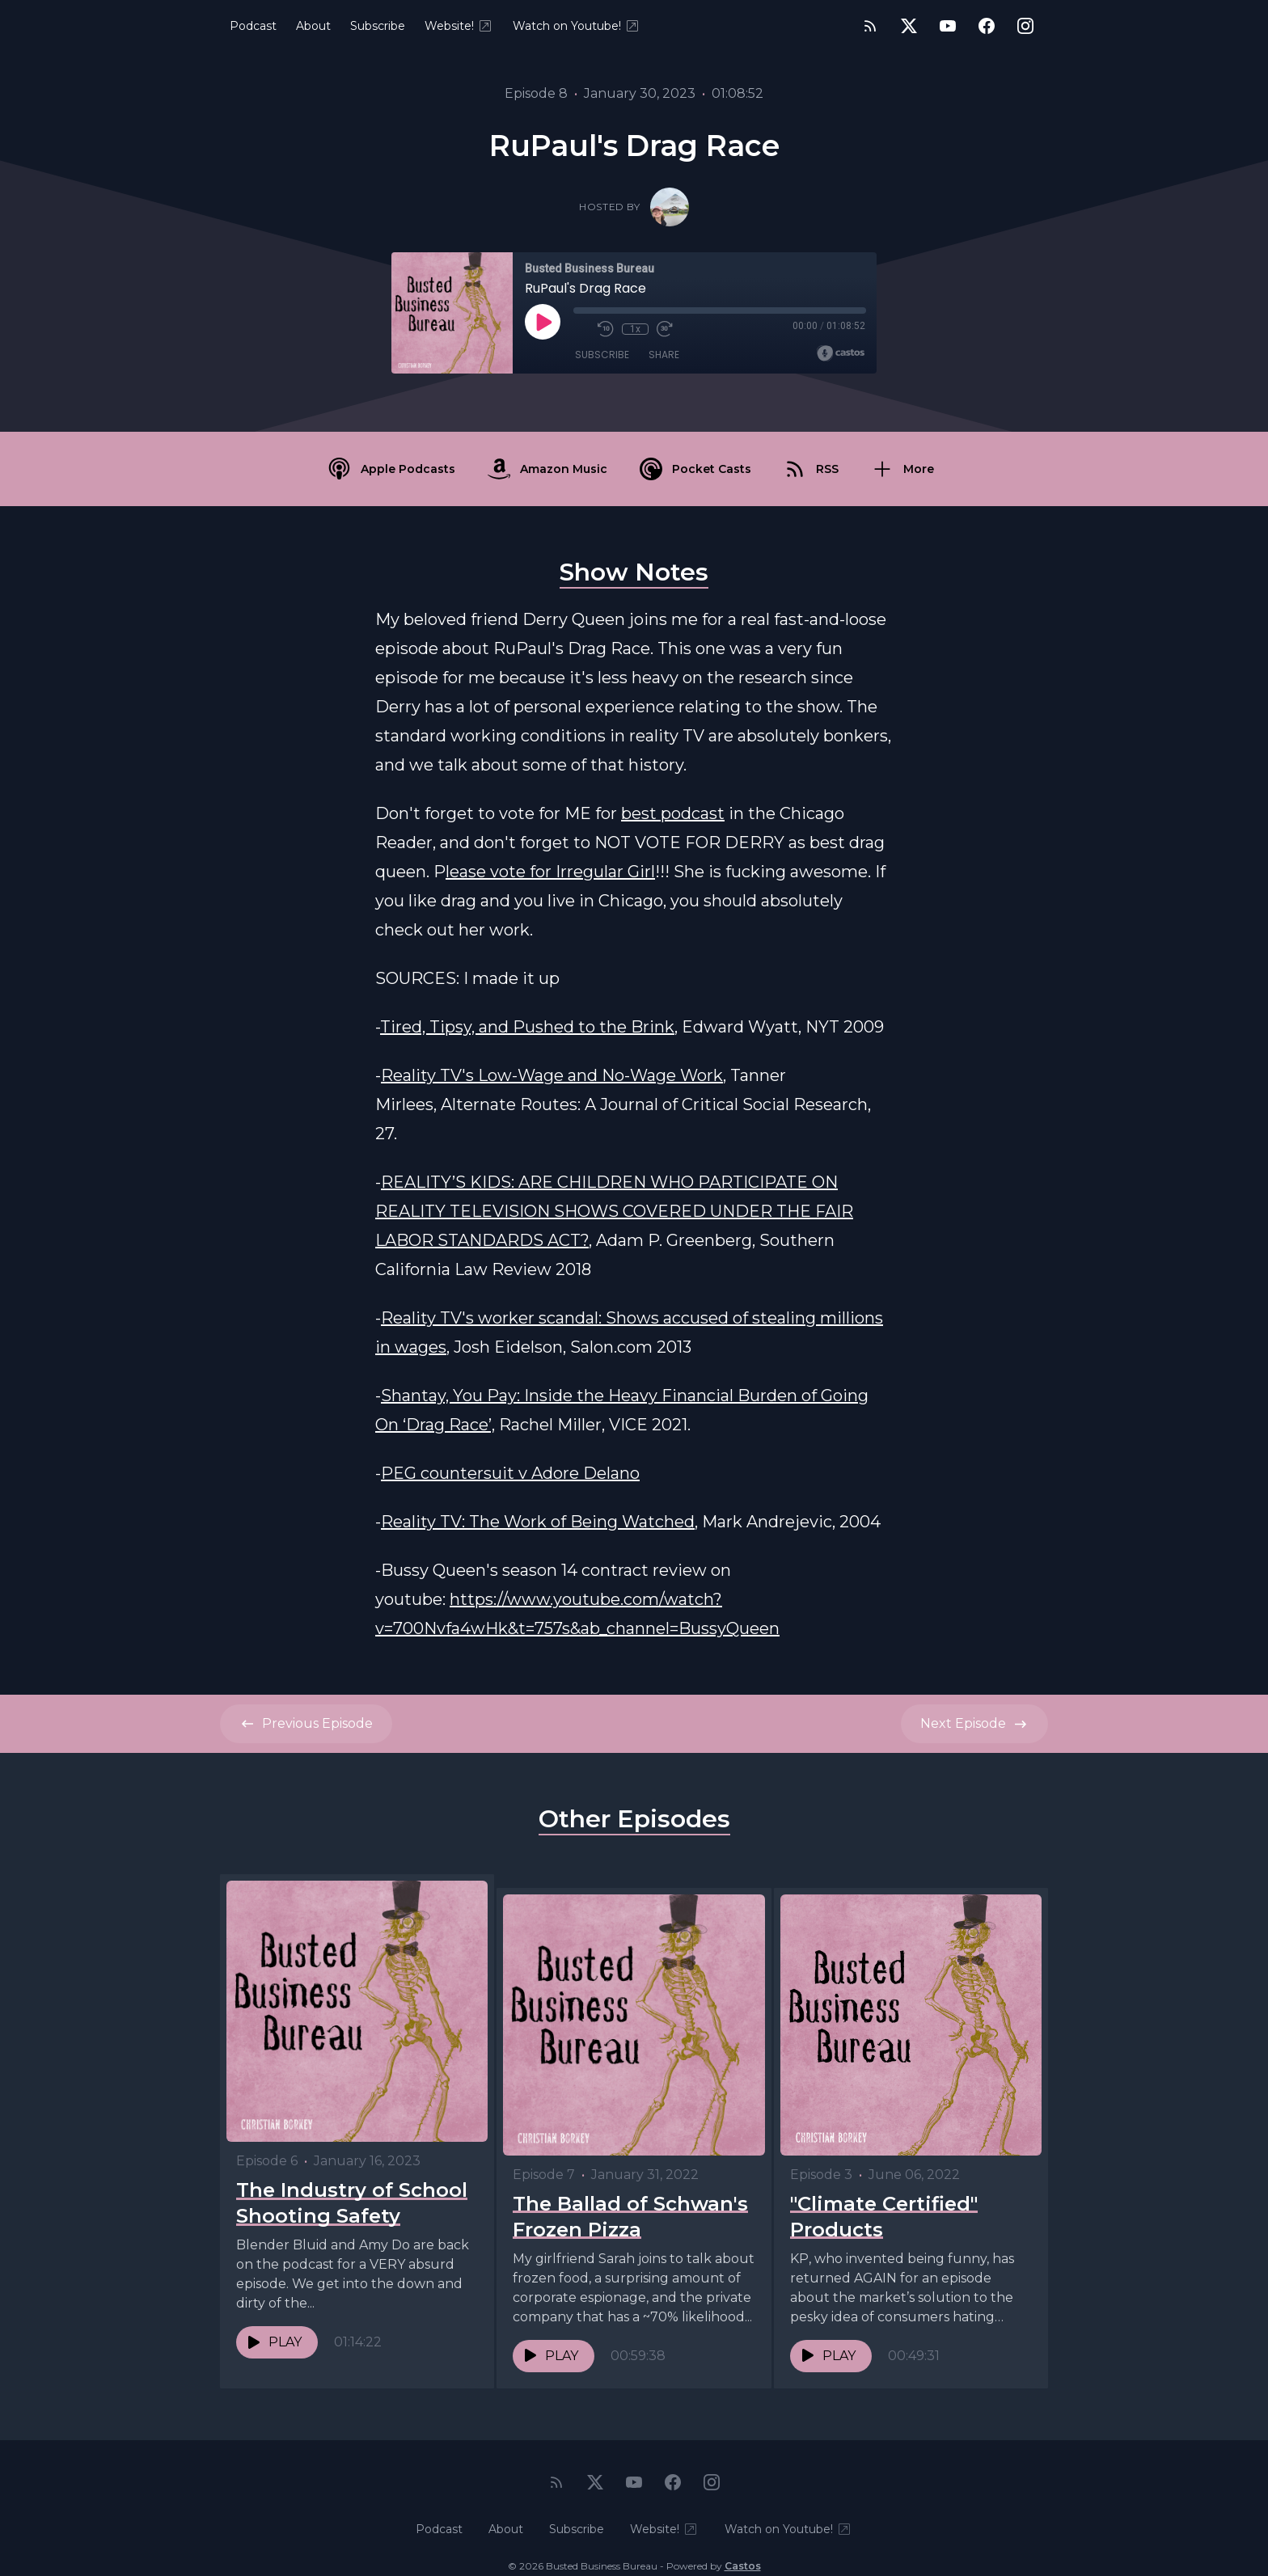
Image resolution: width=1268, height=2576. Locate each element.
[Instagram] (1025, 26)
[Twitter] (909, 26)
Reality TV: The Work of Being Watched (538, 1521)
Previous (306, 1724)
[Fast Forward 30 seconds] (664, 329)
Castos (743, 2543)
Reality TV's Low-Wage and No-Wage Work (552, 1075)
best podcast (673, 813)
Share (664, 355)
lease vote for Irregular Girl (550, 871)
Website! (459, 26)
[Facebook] (986, 26)
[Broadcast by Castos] (840, 353)
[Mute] (581, 329)
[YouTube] (948, 26)
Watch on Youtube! (576, 26)
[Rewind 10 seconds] (606, 329)
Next (974, 1724)
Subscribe (377, 26)
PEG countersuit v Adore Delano (510, 1473)
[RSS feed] (870, 26)
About (313, 26)
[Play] (542, 322)
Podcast (253, 26)
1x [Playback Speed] (635, 329)
